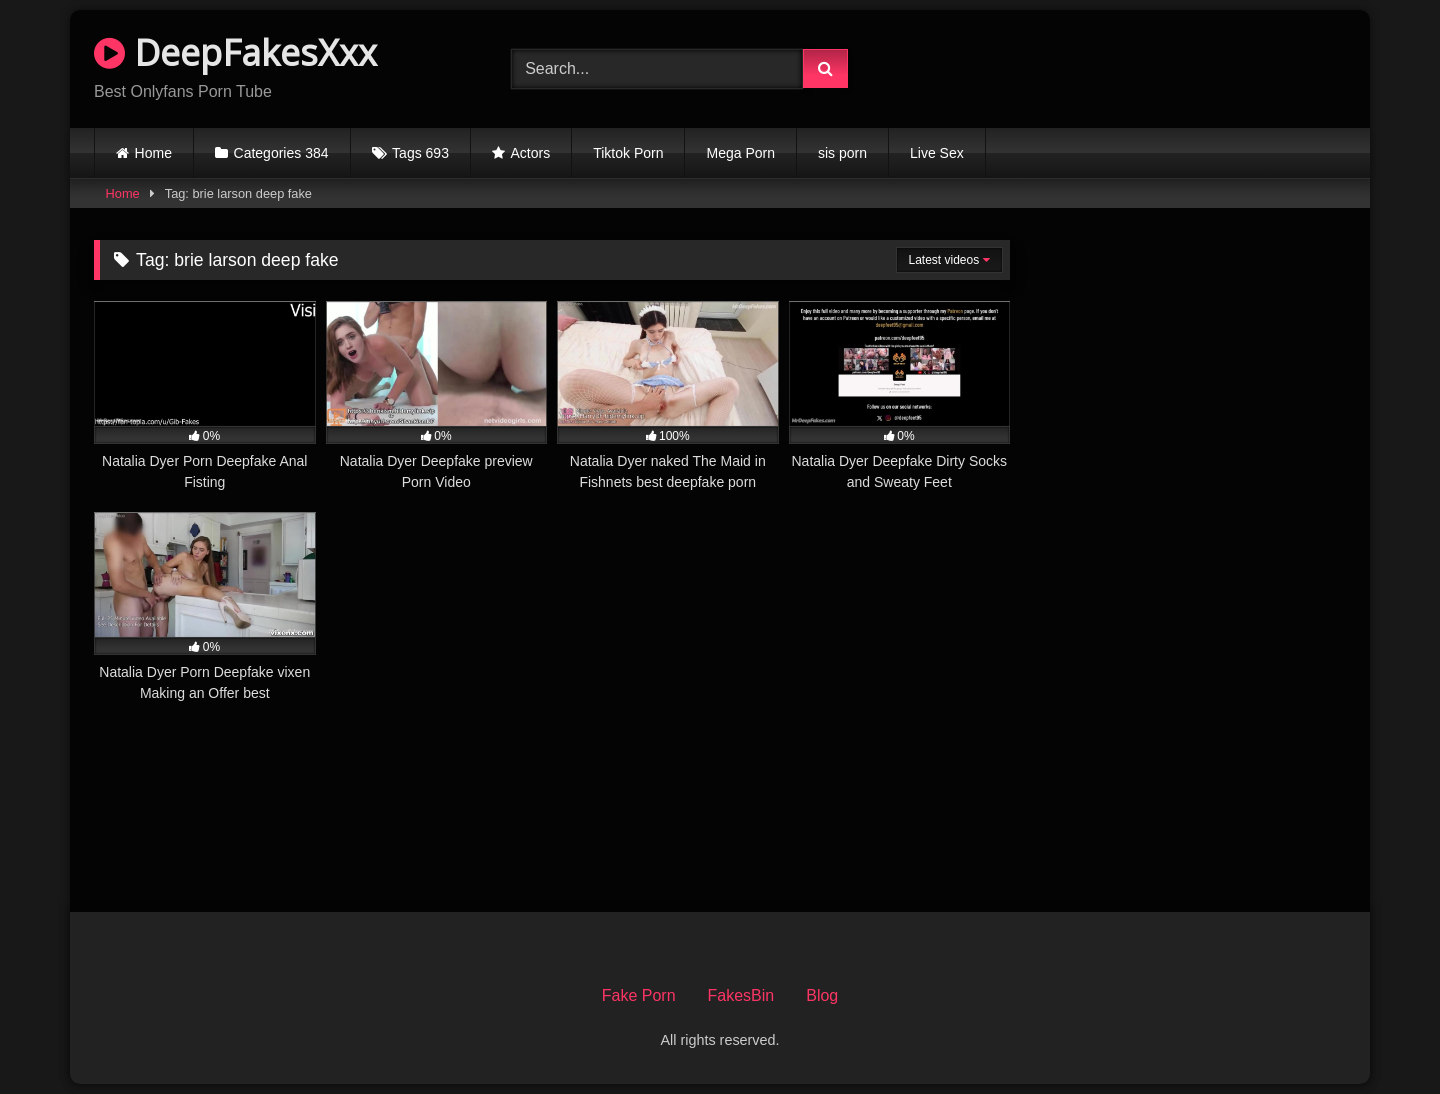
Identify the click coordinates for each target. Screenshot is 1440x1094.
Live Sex (937, 153)
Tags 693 (420, 153)
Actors (531, 153)
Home (153, 153)
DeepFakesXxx (235, 52)
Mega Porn (740, 153)
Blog (822, 995)
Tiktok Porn (628, 153)
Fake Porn (639, 995)
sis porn (842, 153)
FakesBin (741, 995)
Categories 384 (281, 153)
